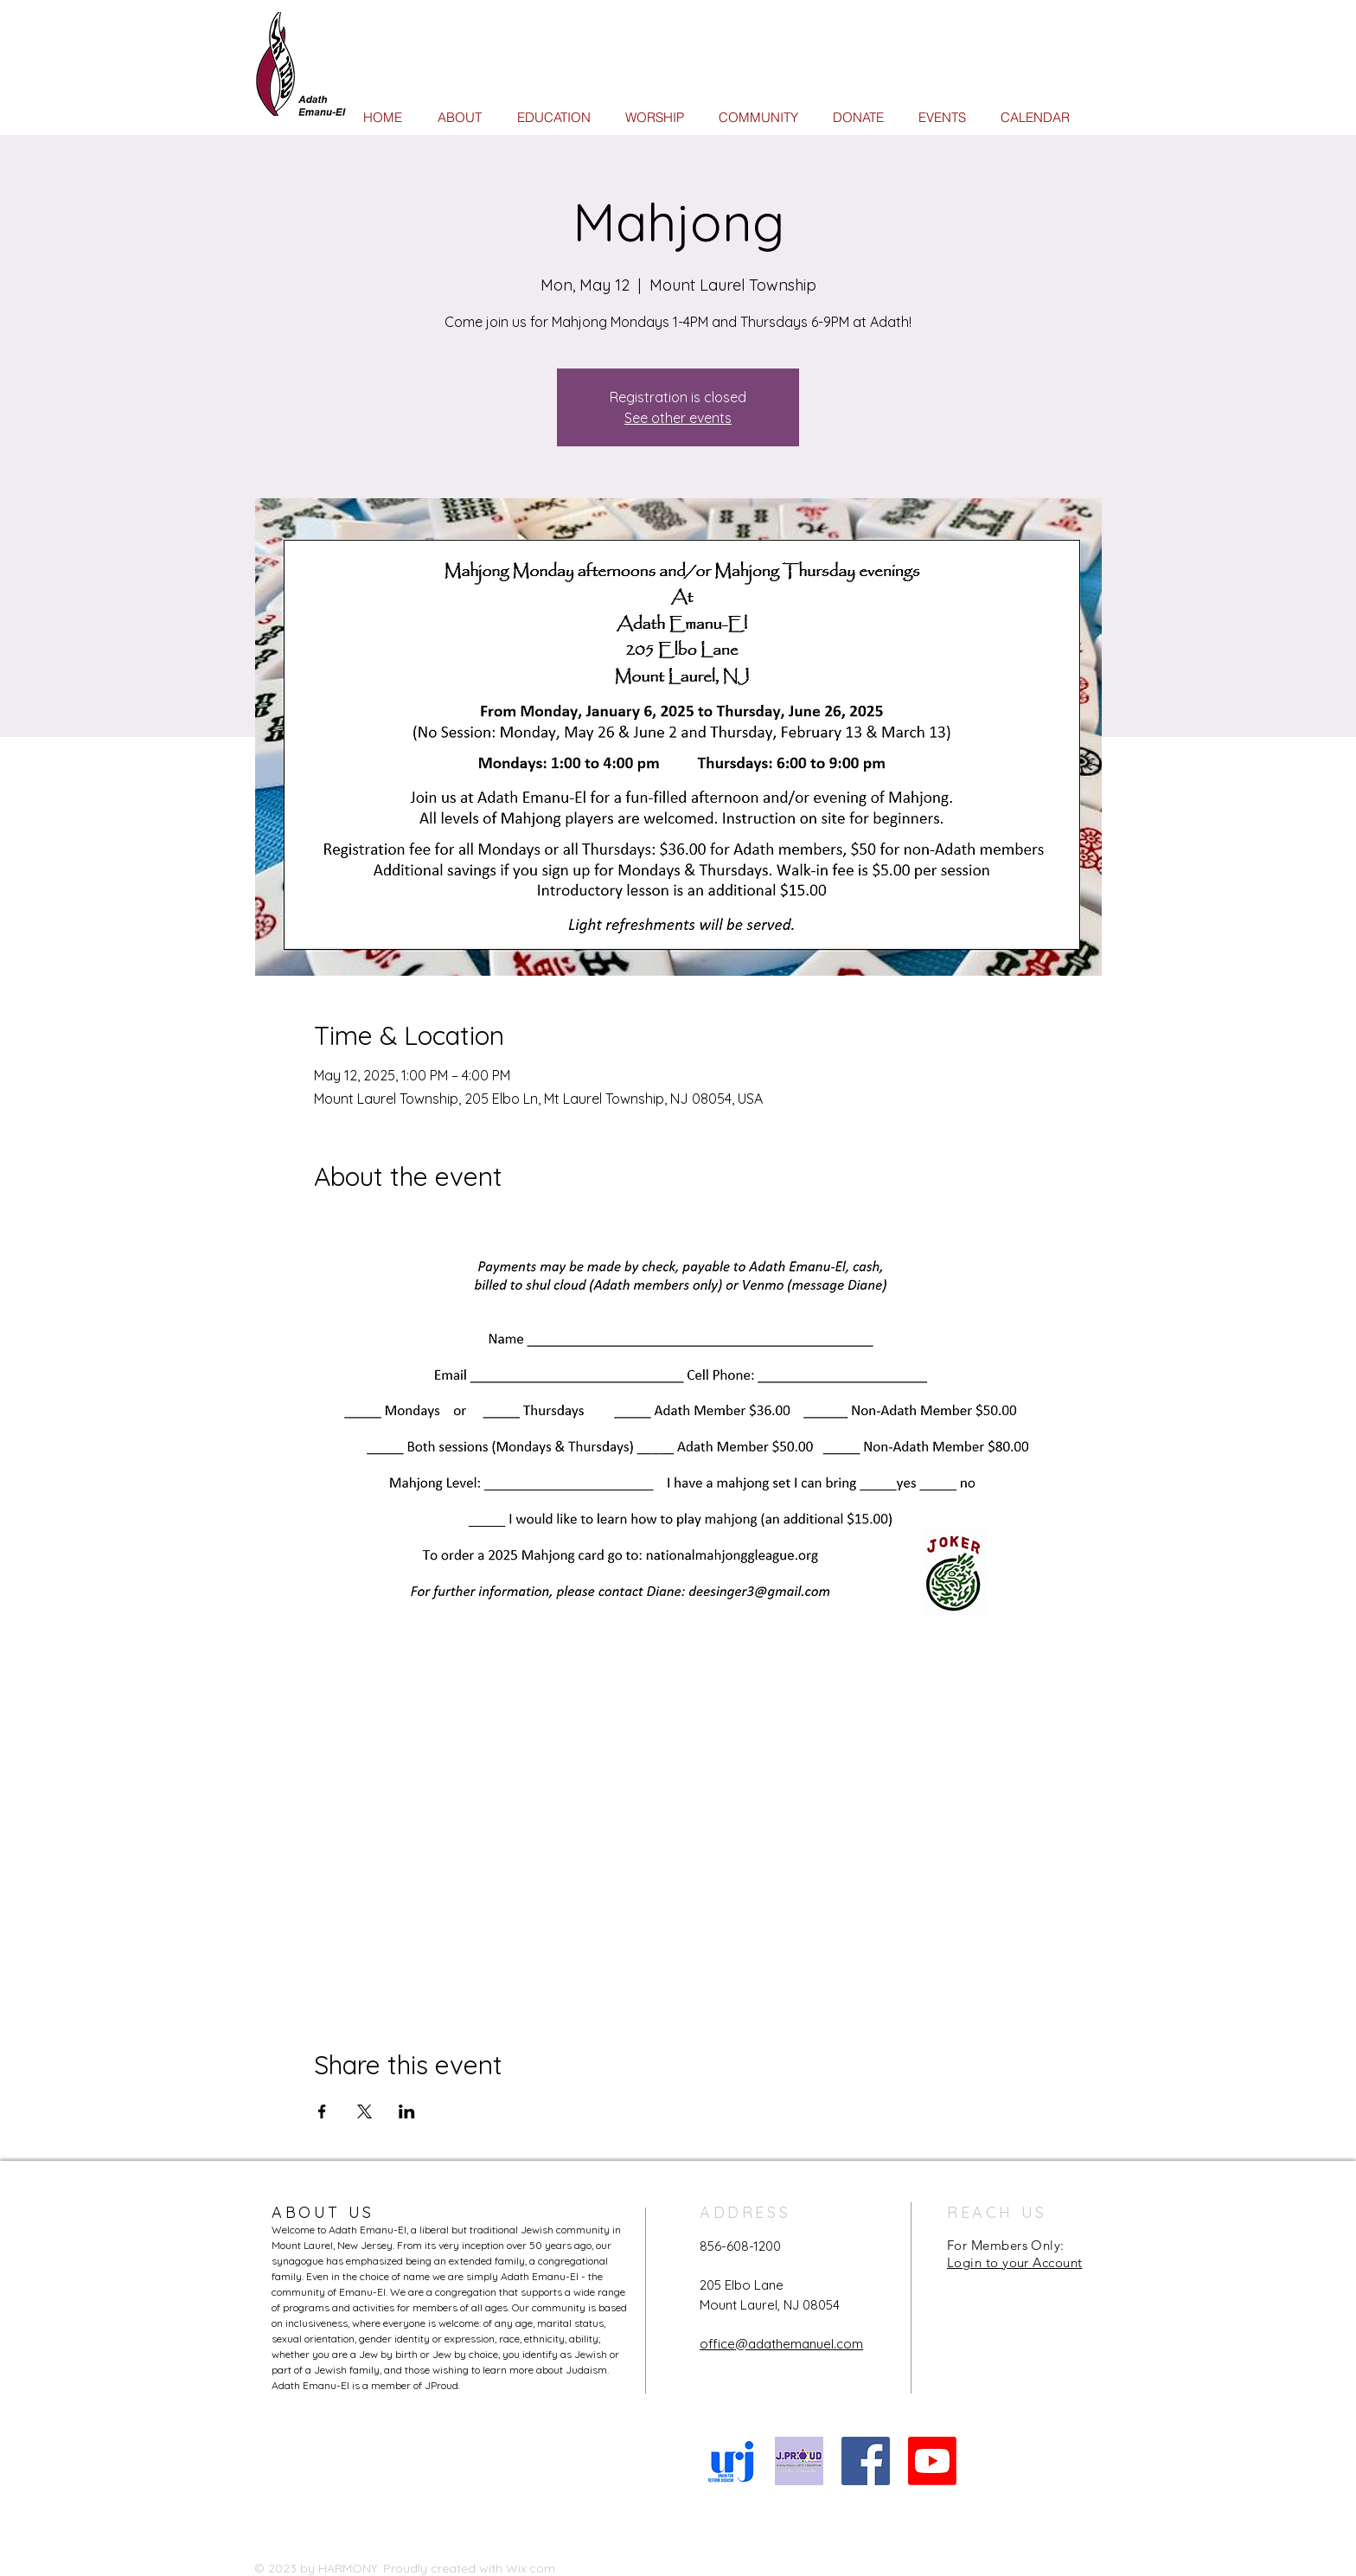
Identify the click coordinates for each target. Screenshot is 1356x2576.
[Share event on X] (364, 2111)
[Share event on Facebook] (322, 2111)
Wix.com (530, 2568)
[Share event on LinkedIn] (407, 2111)
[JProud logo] (799, 2461)
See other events (678, 417)
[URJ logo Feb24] (732, 2461)
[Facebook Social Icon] (865, 2461)
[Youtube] (932, 2461)
